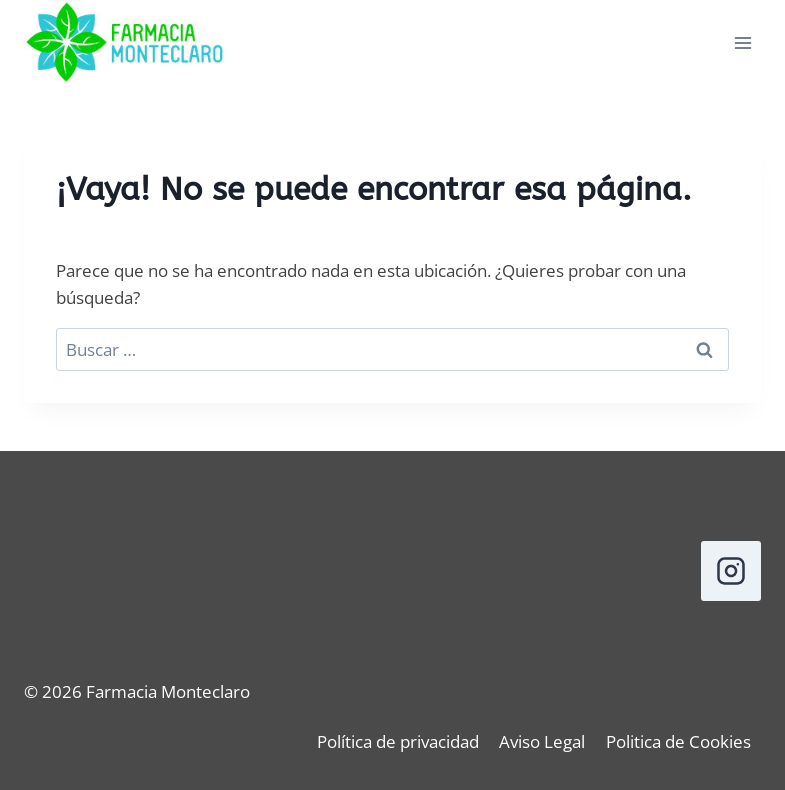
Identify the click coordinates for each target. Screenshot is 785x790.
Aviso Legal (542, 741)
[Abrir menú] (742, 43)
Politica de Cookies (678, 741)
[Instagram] (731, 571)
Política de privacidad (398, 741)
